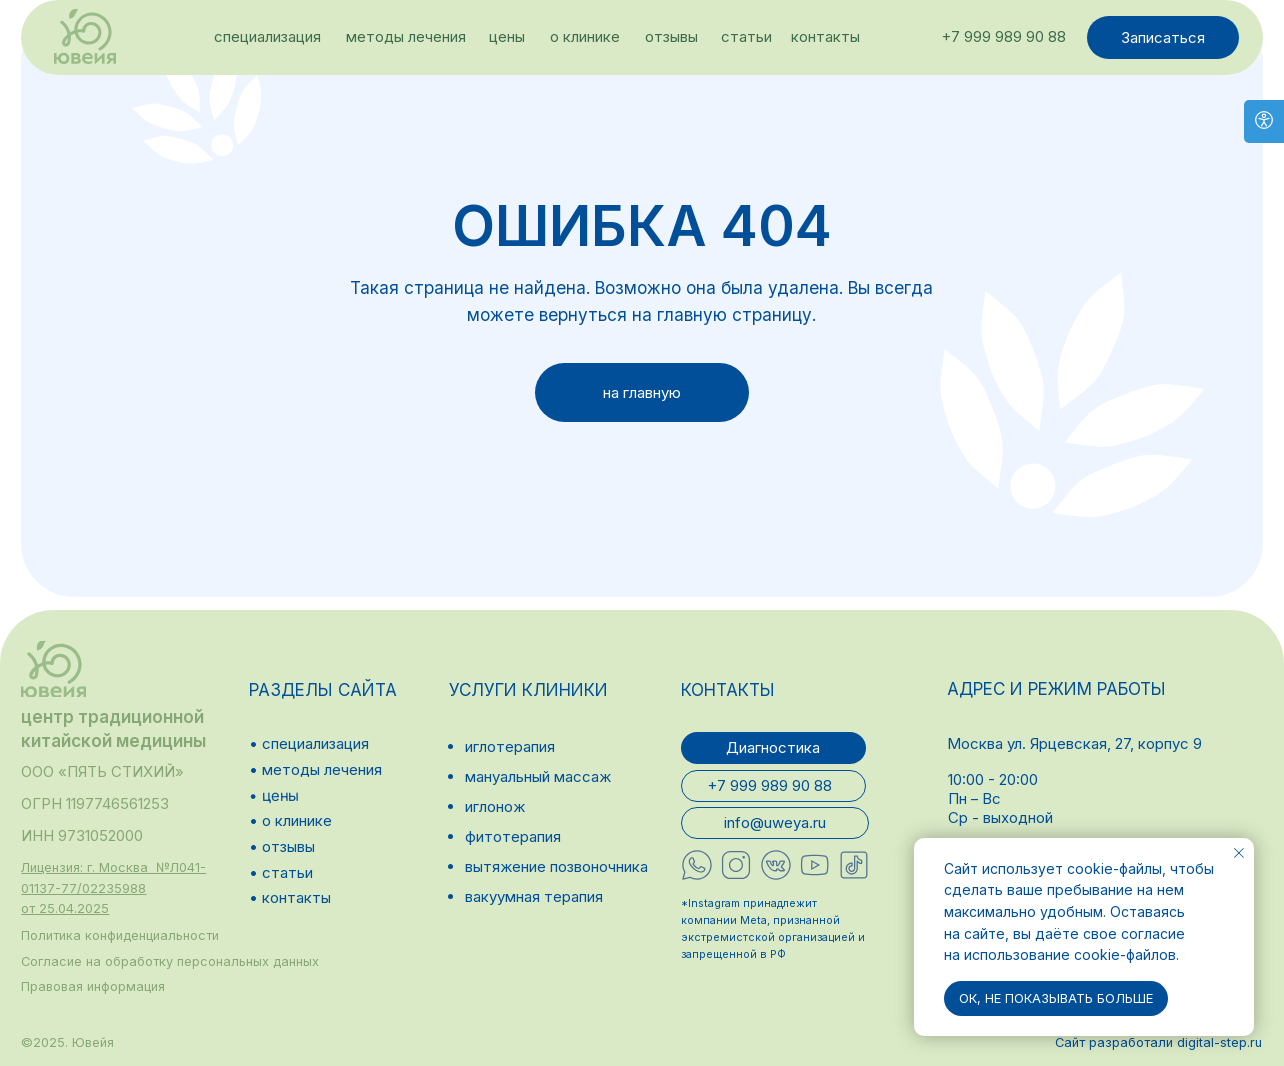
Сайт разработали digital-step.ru (1158, 1042)
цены (507, 36)
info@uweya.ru (775, 822)
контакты (825, 36)
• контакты (290, 897)
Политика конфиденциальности (120, 935)
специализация (267, 36)
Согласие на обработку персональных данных (170, 961)
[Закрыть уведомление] (1239, 853)
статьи (746, 36)
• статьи (281, 872)
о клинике (585, 36)
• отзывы (282, 846)
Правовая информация (93, 986)
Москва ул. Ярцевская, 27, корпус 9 (1074, 743)
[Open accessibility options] (1264, 121)
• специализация (309, 743)
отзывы (671, 36)
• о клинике (290, 820)
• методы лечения (315, 769)
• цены (273, 796)
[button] (113, 888)
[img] (85, 37)
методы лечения (406, 36)
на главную (642, 392)
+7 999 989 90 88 (1003, 36)
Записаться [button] (1163, 37)
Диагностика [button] (773, 747)
